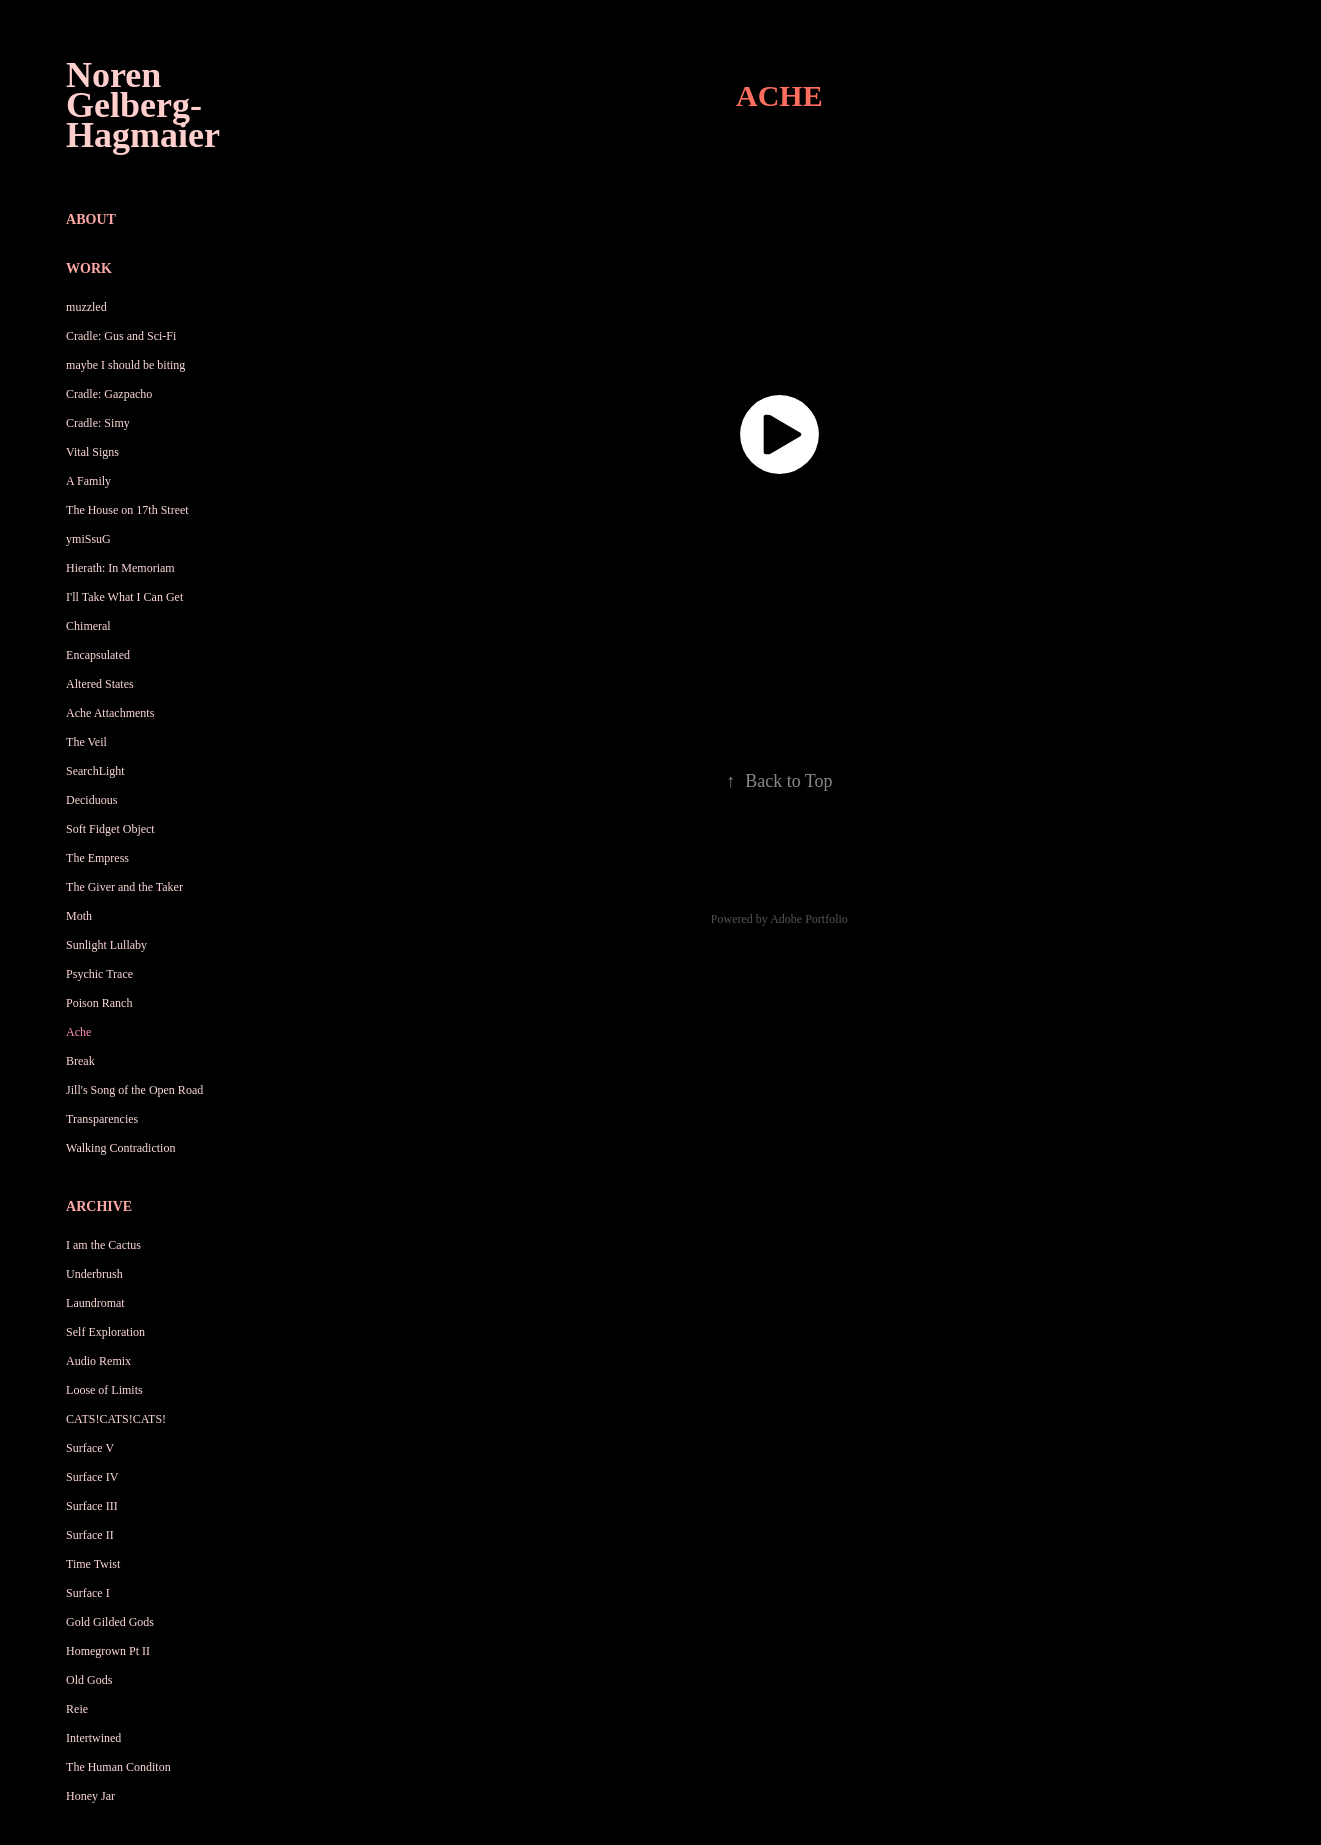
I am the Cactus (103, 1245)
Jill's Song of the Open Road (134, 1090)
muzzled (86, 307)
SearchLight (95, 771)
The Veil (86, 742)
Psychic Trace (99, 974)
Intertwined (93, 1738)
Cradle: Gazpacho (109, 394)
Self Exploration (105, 1332)
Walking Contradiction (120, 1148)
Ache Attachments (110, 713)
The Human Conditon (118, 1767)
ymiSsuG (88, 539)
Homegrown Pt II (108, 1651)
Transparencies (102, 1119)
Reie (77, 1709)
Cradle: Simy (98, 423)
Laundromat (95, 1303)
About (91, 219)
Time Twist (93, 1564)
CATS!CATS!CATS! (116, 1419)
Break (80, 1061)
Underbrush (94, 1274)
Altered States (100, 684)
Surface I (88, 1593)
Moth (79, 916)
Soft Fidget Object (110, 829)
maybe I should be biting (125, 365)
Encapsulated (98, 655)
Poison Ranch (99, 1003)
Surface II (90, 1535)
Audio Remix (98, 1361)
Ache (78, 1032)
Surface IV (92, 1477)
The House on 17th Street (127, 510)
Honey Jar (90, 1796)
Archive (99, 1206)
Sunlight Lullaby (106, 945)
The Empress (97, 858)
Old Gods (89, 1680)
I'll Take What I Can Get (124, 597)
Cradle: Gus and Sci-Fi (121, 336)
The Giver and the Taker (124, 887)
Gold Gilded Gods (110, 1622)
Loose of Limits (104, 1390)
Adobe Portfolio (809, 919)
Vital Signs (92, 452)
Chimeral (88, 626)
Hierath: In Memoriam (120, 568)
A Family (88, 481)
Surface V (90, 1448)
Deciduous (91, 800)
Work (89, 268)
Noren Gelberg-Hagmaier (143, 105)
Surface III (92, 1506)
